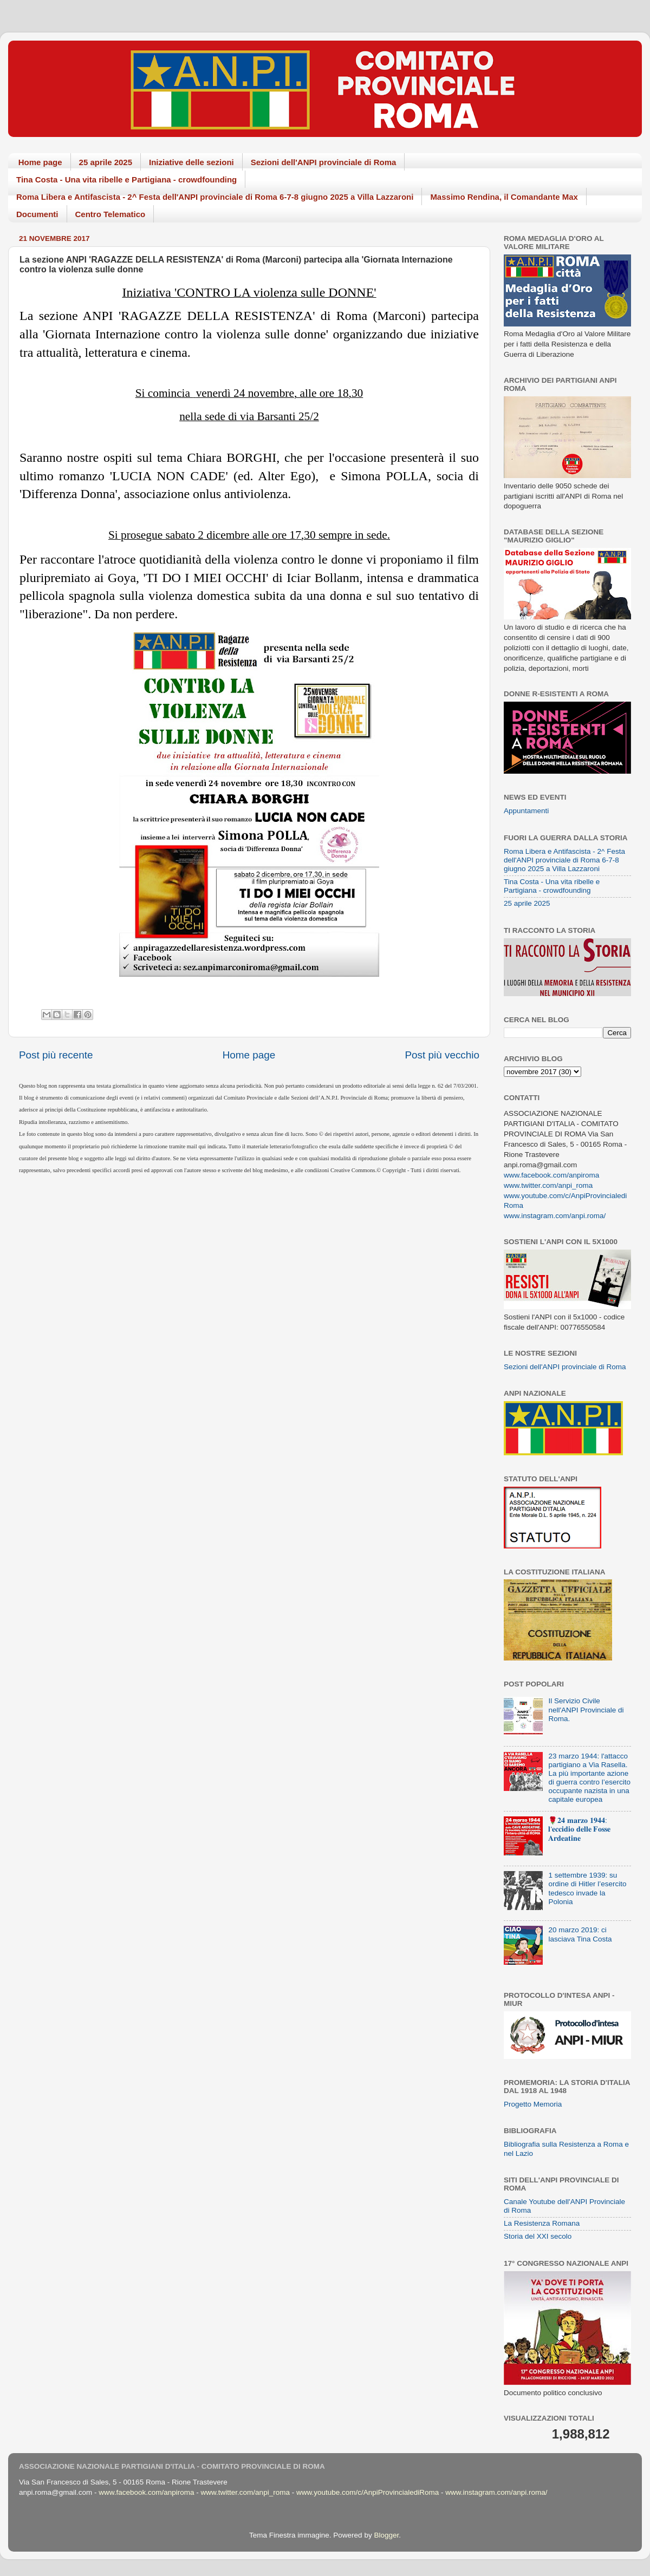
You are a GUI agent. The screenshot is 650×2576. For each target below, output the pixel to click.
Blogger (386, 2535)
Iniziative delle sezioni (191, 162)
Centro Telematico (110, 214)
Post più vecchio (442, 1055)
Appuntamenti (526, 811)
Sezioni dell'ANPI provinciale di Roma (323, 162)
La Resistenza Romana (542, 2223)
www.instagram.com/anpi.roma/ (555, 1216)
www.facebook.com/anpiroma (551, 1175)
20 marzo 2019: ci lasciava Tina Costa (580, 1934)
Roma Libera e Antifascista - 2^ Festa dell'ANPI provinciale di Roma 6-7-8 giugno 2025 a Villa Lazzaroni (214, 196)
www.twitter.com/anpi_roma (548, 1185)
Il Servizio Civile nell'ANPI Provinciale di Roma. (585, 1709)
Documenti (37, 214)
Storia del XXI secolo (537, 2236)
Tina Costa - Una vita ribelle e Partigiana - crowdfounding (126, 179)
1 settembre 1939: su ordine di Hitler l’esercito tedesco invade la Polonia (587, 1888)
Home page (40, 162)
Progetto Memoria (533, 2104)
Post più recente (56, 1055)
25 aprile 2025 (105, 162)
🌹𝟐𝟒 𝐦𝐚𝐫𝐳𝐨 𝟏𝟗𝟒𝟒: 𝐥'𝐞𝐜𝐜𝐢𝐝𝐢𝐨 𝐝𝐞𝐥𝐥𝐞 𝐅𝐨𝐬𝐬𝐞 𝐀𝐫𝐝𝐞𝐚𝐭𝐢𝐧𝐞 (579, 1829)
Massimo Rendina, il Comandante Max (504, 196)
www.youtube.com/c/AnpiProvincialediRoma (367, 2492)
